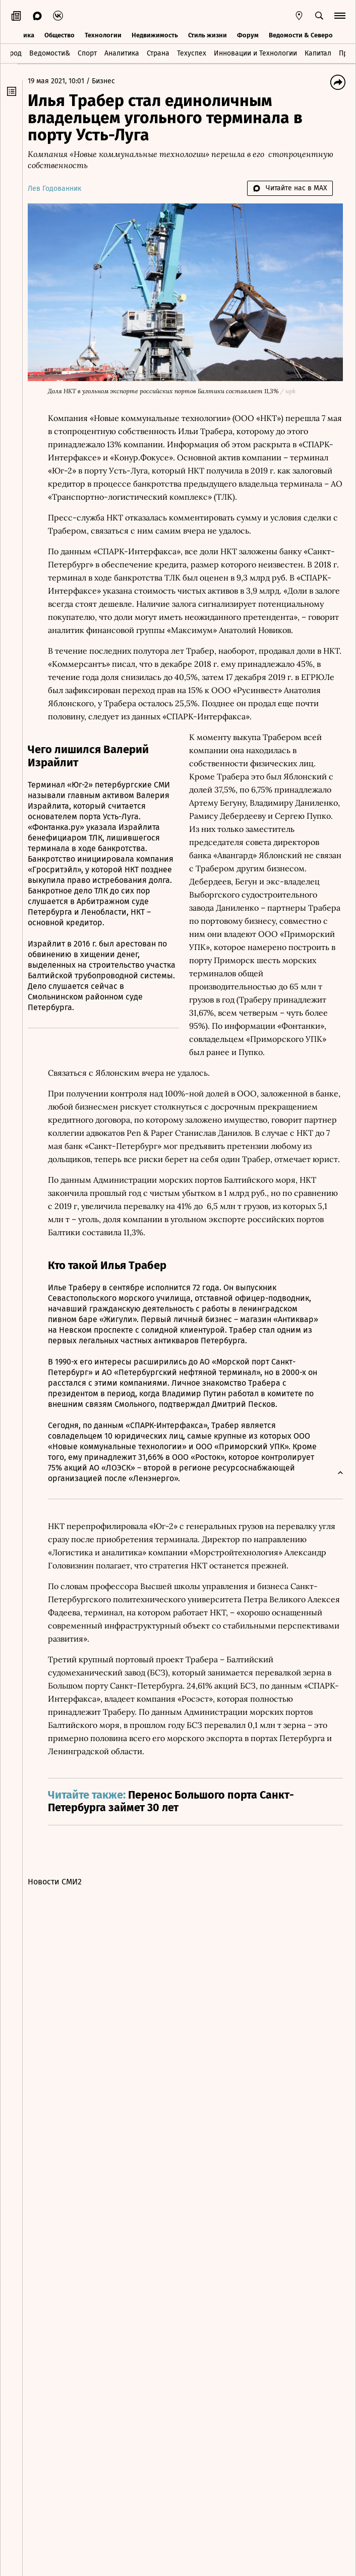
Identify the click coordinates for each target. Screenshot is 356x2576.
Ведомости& (49, 52)
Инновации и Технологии (255, 52)
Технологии (103, 34)
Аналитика (121, 52)
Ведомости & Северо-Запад (311, 34)
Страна (158, 52)
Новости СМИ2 (60, 1918)
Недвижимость (155, 34)
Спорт (87, 52)
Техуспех (191, 52)
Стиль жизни (207, 34)
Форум (248, 34)
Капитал (318, 52)
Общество (59, 34)
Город (12, 52)
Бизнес (108, 81)
